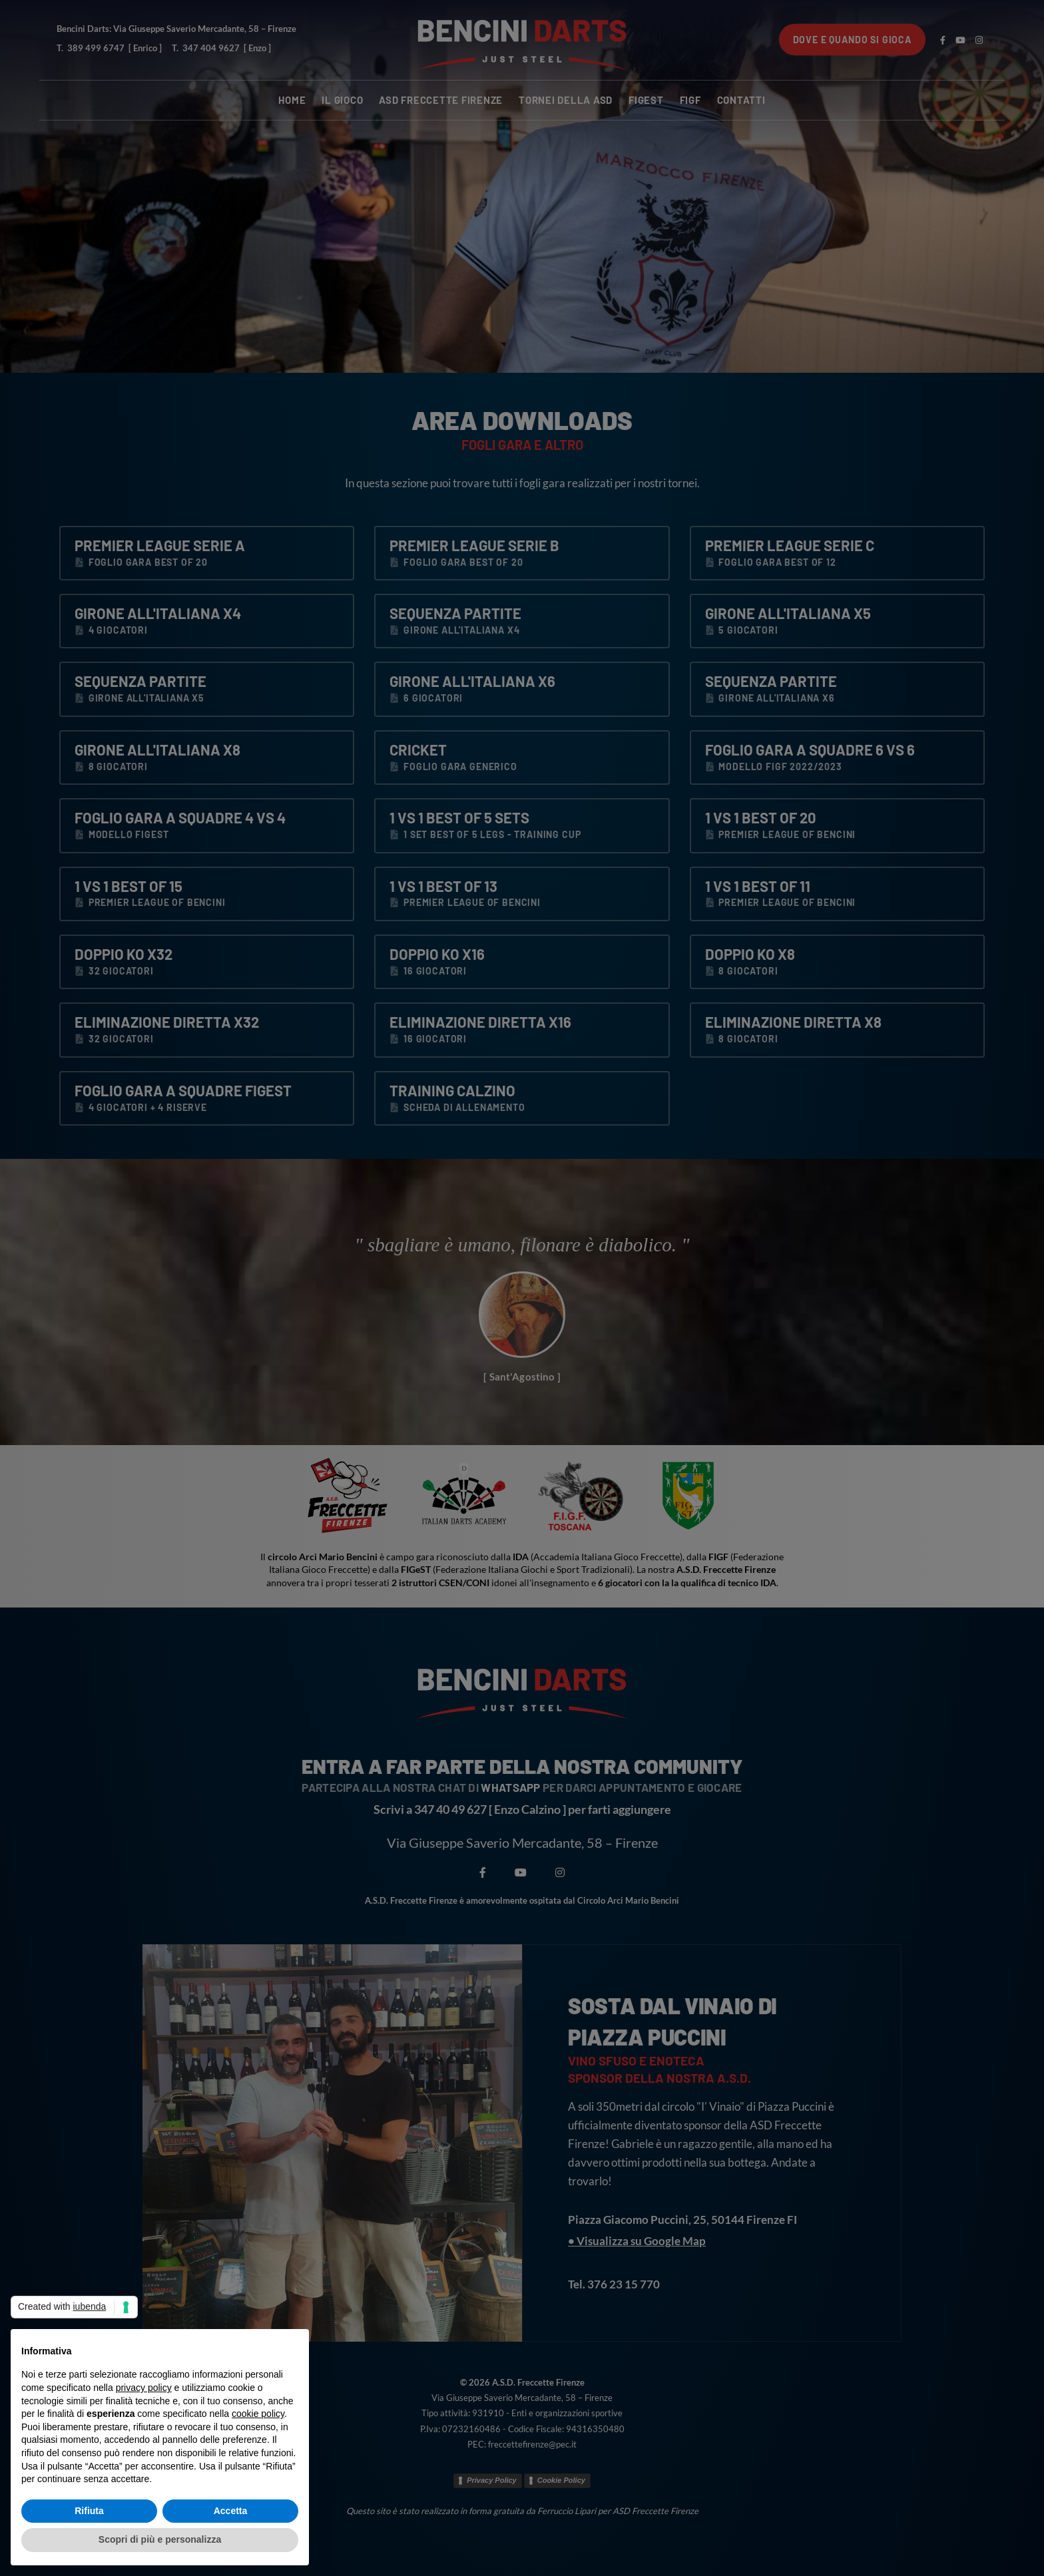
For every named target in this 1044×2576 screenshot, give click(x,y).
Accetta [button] (231, 2510)
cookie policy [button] (258, 2413)
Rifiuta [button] (89, 2510)
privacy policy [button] (144, 2387)
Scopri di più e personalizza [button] (160, 2539)
